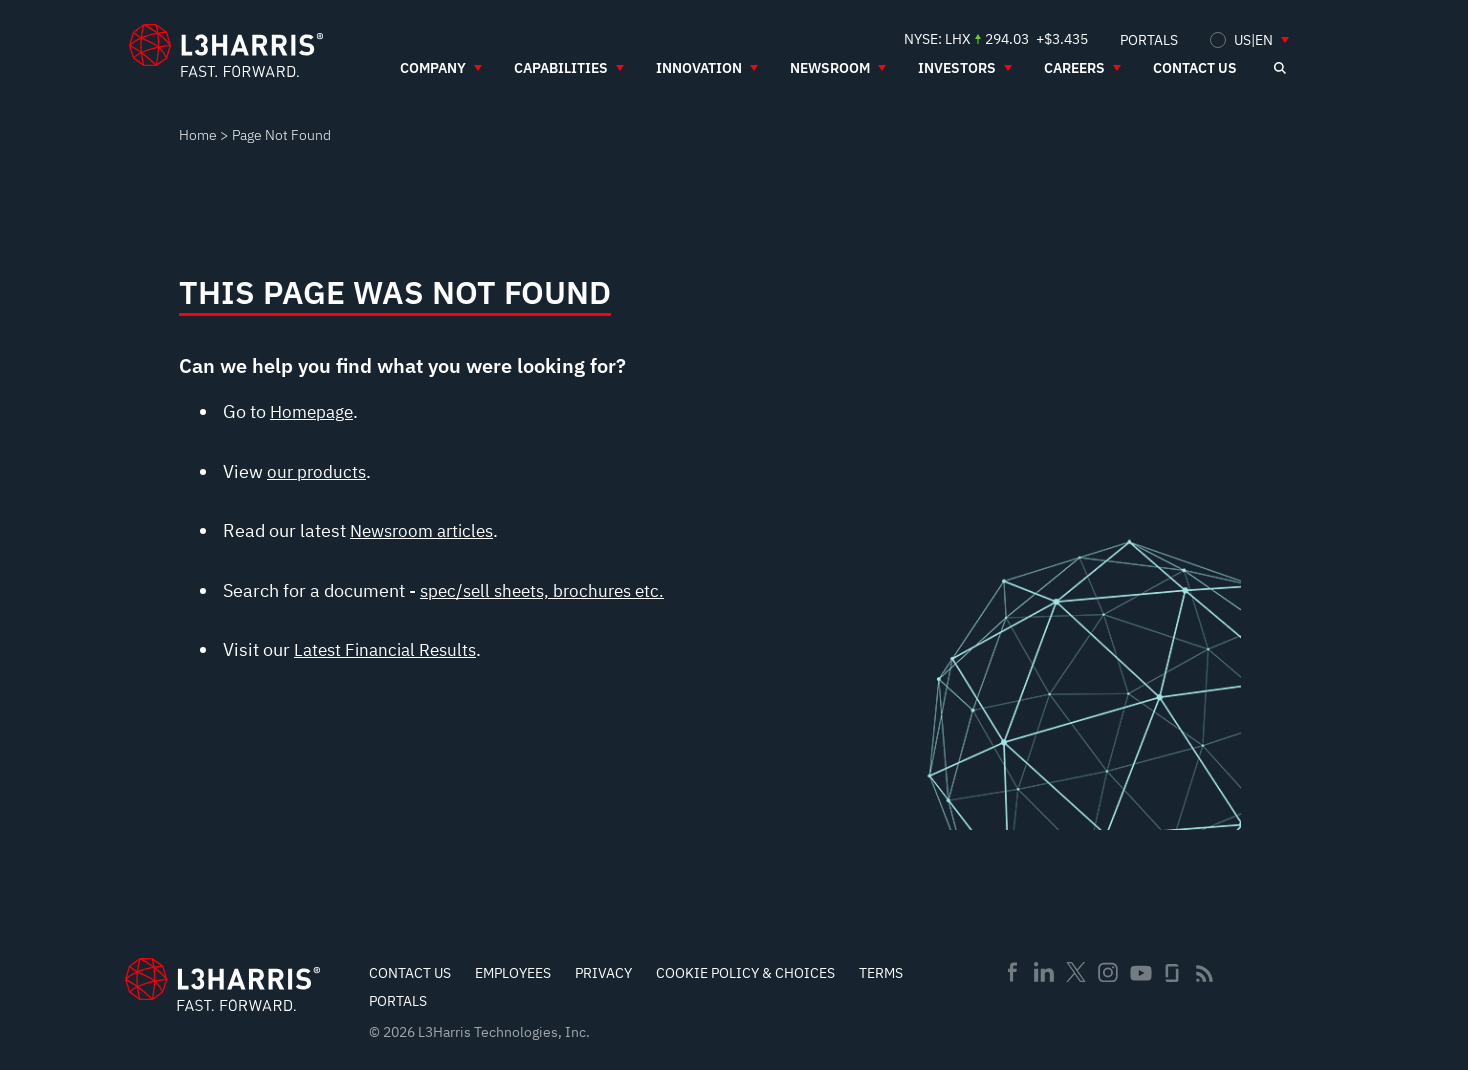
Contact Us (410, 973)
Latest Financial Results (390, 649)
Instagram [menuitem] (1108, 972)
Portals (398, 1001)
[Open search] (1279, 68)
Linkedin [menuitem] (1044, 972)
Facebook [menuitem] (1012, 972)
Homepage (314, 411)
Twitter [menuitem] (1076, 972)
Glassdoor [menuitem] (1172, 973)
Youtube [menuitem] (1140, 973)
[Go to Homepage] (222, 984)
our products (318, 471)
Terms (881, 973)
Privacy (603, 973)
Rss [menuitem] (1204, 973)
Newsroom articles (427, 530)
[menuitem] (1149, 39)
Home (198, 135)
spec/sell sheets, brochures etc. (548, 590)
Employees (513, 973)
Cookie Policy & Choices (745, 973)
